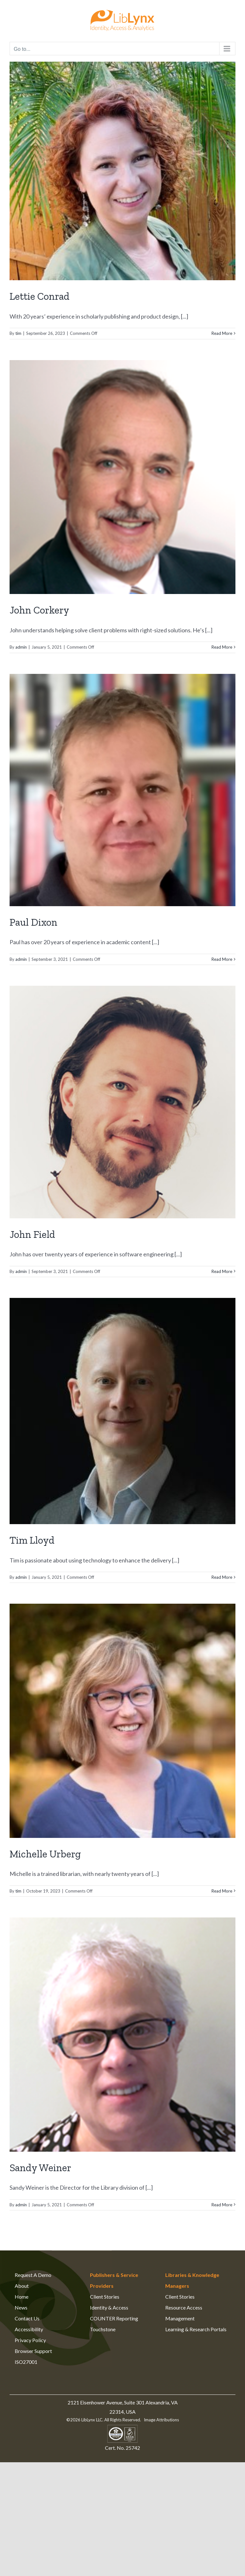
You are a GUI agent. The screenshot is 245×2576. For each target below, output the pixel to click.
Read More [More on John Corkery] (222, 647)
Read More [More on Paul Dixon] (222, 959)
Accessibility (29, 2329)
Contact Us (27, 2318)
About (22, 2286)
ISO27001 (26, 2362)
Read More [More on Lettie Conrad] (222, 333)
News (21, 2307)
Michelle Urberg (45, 1854)
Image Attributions (161, 2419)
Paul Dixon (33, 922)
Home (21, 2297)
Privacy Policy (30, 2340)
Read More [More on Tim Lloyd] (222, 1577)
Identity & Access (109, 2307)
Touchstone (102, 2329)
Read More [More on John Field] (222, 1271)
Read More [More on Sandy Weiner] (222, 2204)
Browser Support (33, 2351)
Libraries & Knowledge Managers (192, 2280)
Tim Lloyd (32, 1540)
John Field (32, 1234)
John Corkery (39, 610)
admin (21, 647)
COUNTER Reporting (114, 2318)
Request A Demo (33, 2275)
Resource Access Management (183, 2312)
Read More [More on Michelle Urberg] (222, 1890)
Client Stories (104, 2297)
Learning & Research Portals (195, 2329)
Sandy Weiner (40, 2168)
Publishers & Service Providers (114, 2280)
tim (18, 333)
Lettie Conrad (40, 296)
